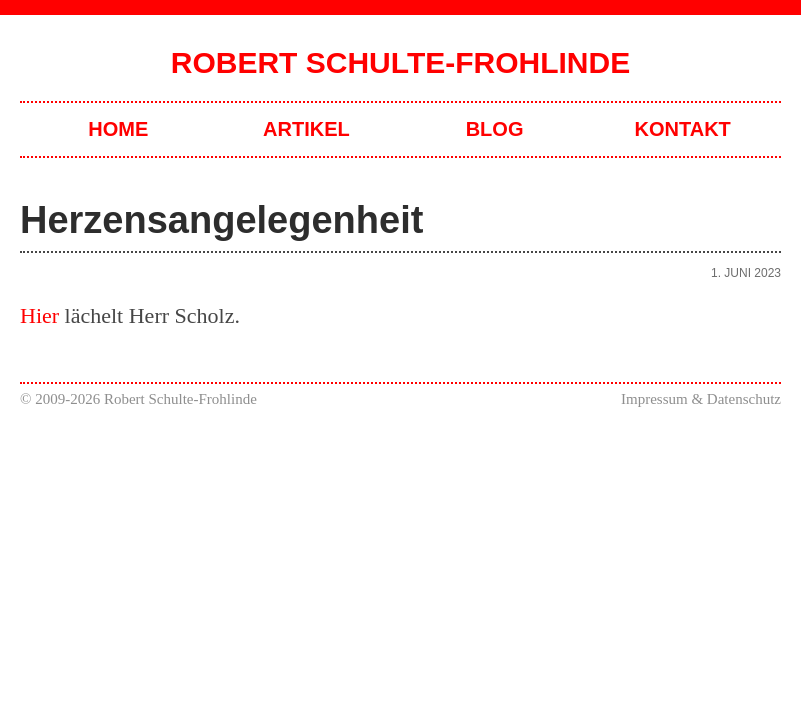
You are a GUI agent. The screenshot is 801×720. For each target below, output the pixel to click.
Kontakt (683, 129)
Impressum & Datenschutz (701, 399)
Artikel (306, 129)
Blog (495, 129)
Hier (39, 315)
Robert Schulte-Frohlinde (400, 62)
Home (118, 129)
